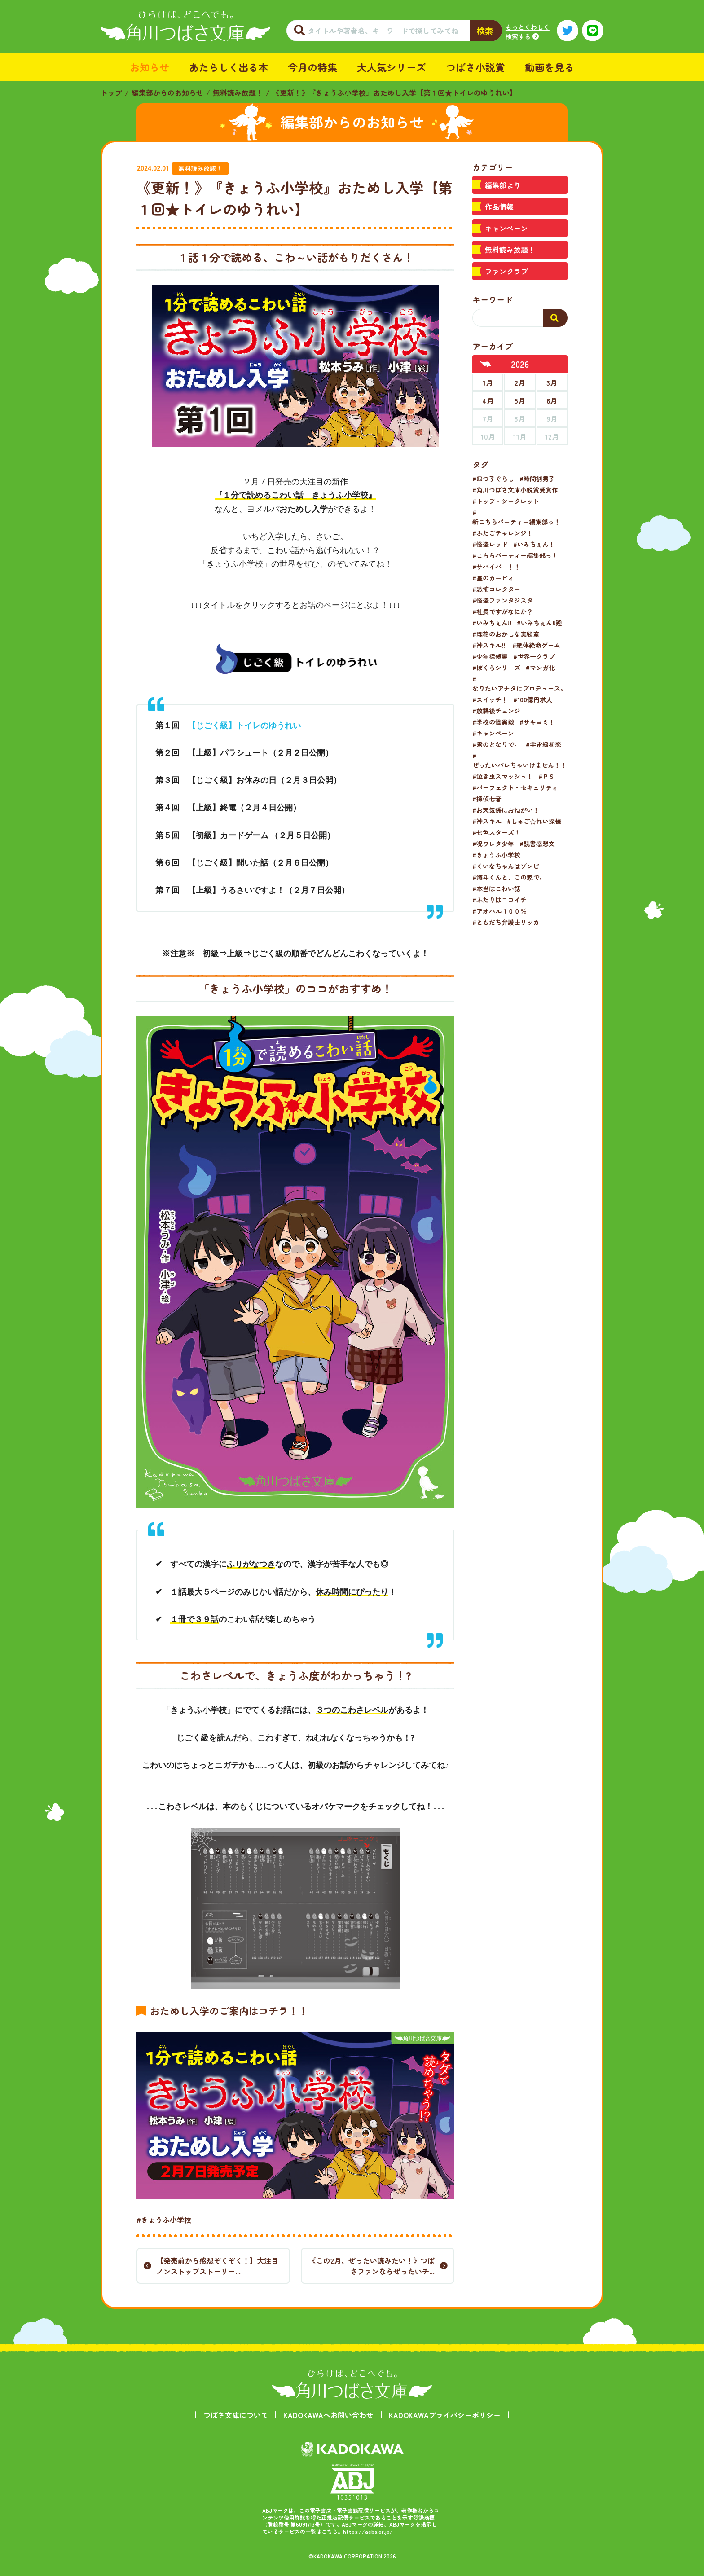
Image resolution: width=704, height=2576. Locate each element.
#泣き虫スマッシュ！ (502, 776)
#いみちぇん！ (534, 544)
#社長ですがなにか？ (502, 611)
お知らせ (149, 67)
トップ (111, 92)
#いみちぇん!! (491, 622)
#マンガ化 (540, 667)
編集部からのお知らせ (167, 92)
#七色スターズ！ (496, 832)
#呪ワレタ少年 (493, 843)
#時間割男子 (537, 478)
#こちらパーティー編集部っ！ (515, 555)
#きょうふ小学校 (163, 2219)
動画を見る (549, 67)
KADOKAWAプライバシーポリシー (445, 2414)
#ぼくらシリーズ (496, 667)
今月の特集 (312, 67)
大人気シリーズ (391, 67)
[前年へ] (486, 364)
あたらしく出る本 (228, 67)
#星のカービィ (493, 577)
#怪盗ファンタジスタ (502, 600)
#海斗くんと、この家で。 (509, 877)
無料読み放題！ (238, 92)
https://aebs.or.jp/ (368, 2531)
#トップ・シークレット (505, 501)
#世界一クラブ (534, 656)
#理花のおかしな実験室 (505, 633)
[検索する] (555, 318)
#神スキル (487, 821)
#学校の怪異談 (493, 721)
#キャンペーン (493, 733)
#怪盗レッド (490, 544)
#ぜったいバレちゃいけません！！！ (522, 760)
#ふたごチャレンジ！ (502, 532)
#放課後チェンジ (496, 710)
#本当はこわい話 (496, 888)
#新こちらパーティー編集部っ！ (516, 517)
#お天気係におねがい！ (505, 809)
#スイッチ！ (490, 699)
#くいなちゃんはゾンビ (505, 866)
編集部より (503, 185)
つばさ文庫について (235, 2414)
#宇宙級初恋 (543, 744)
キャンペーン (506, 228)
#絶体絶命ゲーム (536, 645)
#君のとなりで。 (496, 744)
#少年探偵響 (490, 656)
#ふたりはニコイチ (499, 899)
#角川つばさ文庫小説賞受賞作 (515, 489)
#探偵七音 (487, 798)
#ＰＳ (546, 776)
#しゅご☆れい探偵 (534, 821)
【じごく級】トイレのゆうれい (244, 725)
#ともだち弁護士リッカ (505, 922)
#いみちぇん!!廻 (539, 622)
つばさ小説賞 (475, 67)
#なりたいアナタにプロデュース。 (519, 683)
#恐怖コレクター (496, 589)
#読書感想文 (537, 843)
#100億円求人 (532, 699)
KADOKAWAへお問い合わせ (328, 2414)
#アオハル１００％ (499, 910)
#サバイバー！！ (496, 566)
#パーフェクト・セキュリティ (515, 787)
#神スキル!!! (489, 645)
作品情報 (499, 206)
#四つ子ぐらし (493, 478)
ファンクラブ (506, 271)
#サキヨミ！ (537, 721)
